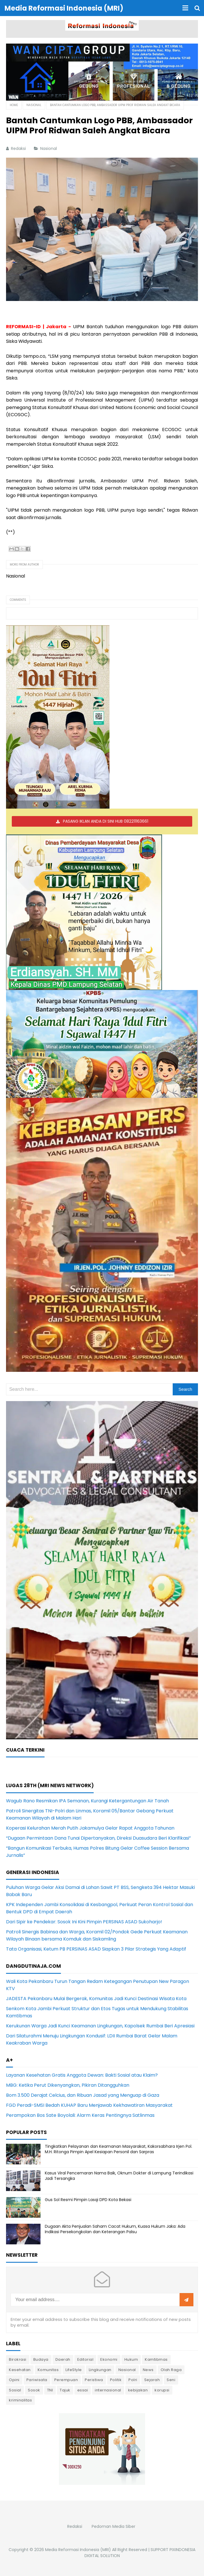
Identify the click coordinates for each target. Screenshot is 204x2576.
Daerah (62, 2359)
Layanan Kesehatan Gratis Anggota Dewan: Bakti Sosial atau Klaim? (82, 2075)
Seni (171, 2380)
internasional (108, 2390)
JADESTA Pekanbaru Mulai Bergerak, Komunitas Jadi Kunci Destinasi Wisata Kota (96, 1998)
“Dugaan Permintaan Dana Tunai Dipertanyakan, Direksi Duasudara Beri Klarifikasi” (98, 1838)
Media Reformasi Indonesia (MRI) (78, 2549)
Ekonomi (109, 2359)
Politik (116, 2380)
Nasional (49, 148)
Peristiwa (94, 2380)
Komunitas (48, 2369)
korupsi (162, 2390)
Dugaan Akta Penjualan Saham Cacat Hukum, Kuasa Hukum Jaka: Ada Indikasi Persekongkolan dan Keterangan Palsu (115, 2228)
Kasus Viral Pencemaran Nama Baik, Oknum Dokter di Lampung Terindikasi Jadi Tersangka (119, 2175)
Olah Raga (171, 2369)
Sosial (15, 2390)
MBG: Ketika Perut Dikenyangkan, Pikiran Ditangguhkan (67, 2085)
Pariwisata (36, 2380)
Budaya (41, 2359)
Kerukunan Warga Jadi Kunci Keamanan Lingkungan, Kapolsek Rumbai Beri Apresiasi (100, 2026)
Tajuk (65, 2390)
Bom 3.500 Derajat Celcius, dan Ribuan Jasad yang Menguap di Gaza (82, 2095)
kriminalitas (20, 2400)
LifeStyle (74, 2369)
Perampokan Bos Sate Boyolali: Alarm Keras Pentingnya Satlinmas (80, 2115)
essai (82, 2390)
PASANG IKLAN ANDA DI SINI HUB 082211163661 (105, 821)
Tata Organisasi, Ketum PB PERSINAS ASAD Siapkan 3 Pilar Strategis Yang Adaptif (96, 1949)
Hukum (131, 2359)
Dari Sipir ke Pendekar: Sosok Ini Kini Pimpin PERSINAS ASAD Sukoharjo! (84, 1921)
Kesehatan (20, 2369)
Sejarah (152, 2380)
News (148, 2369)
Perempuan (66, 2380)
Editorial (85, 2359)
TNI (50, 2390)
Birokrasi (17, 2359)
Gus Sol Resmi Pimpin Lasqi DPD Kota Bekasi (88, 2200)
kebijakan (138, 2390)
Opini (14, 2380)
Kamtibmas (156, 2359)
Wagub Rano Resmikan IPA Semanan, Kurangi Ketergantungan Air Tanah (87, 1800)
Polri (132, 2380)
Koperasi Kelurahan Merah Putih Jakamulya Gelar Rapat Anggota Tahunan (90, 1828)
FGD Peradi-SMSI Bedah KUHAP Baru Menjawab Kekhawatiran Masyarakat (89, 2105)
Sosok (34, 2390)
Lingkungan (100, 2369)
